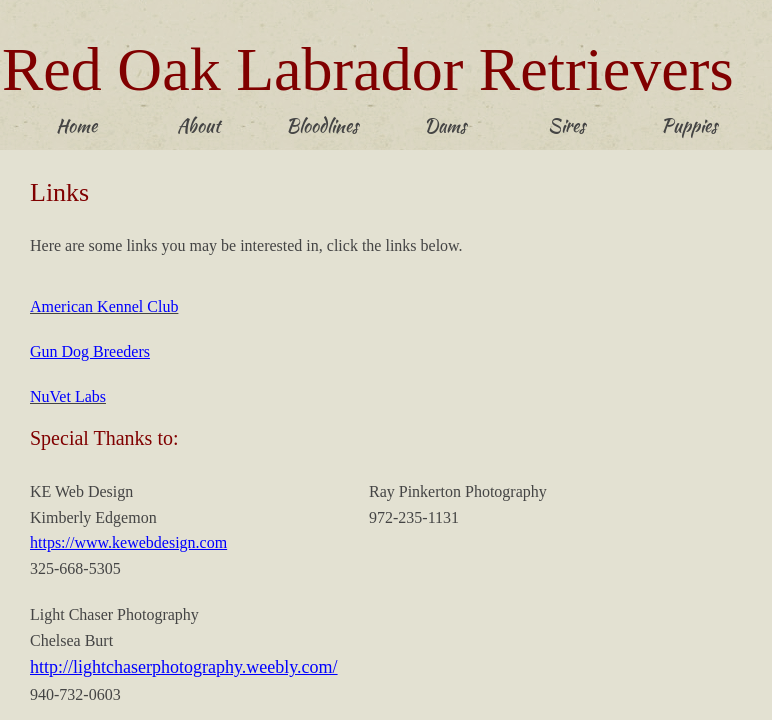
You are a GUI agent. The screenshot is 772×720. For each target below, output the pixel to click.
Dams (445, 125)
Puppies (689, 125)
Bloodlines (322, 125)
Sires (566, 125)
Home (76, 125)
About (198, 125)
